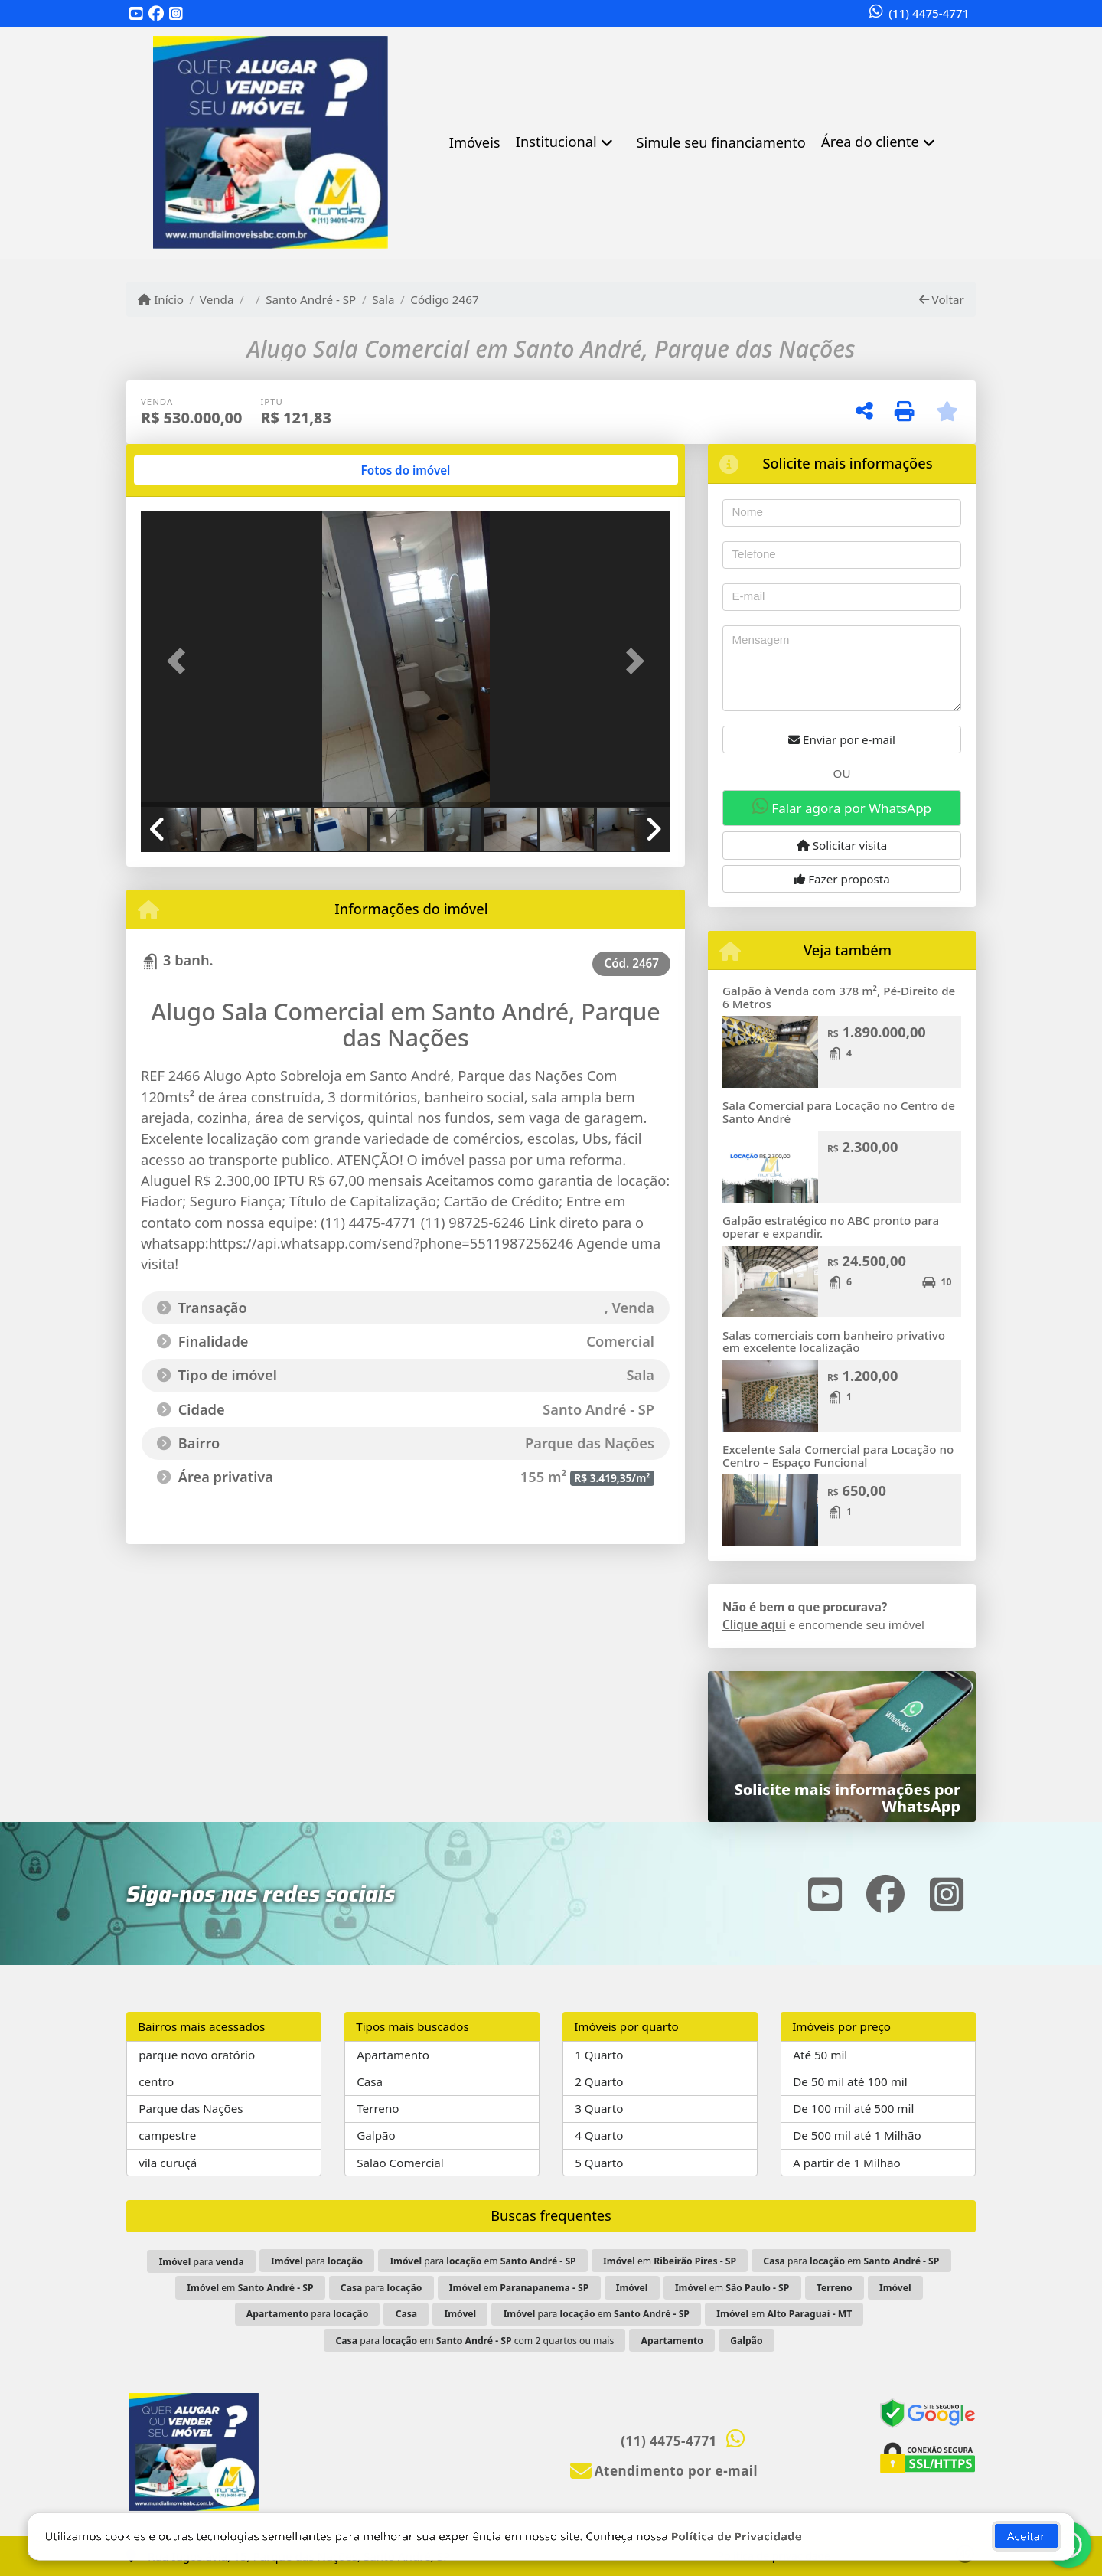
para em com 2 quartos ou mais (474, 2340)
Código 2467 (444, 299)
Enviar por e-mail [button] (841, 739)
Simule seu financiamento (720, 142)
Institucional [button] (556, 141)
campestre (167, 2135)
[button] (180, 660)
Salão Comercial (400, 2162)
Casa (370, 2081)
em (669, 2260)
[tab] (190, 470)
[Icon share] (136, 14)
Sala (383, 299)
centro (156, 2081)
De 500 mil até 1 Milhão (857, 2135)
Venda (217, 299)
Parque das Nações (191, 2108)
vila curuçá (168, 2162)
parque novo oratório (197, 2054)
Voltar (941, 299)
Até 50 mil (820, 2054)
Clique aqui (754, 1624)
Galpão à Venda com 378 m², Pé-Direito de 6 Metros (838, 997)
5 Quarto (599, 2162)
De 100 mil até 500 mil (853, 2108)
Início (161, 299)
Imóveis (474, 142)
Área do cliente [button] (870, 141)
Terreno (378, 2108)
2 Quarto (599, 2081)
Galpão (376, 2135)
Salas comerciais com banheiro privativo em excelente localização (833, 1341)
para (201, 2261)
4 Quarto (599, 2135)
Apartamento (393, 2054)
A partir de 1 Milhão (847, 2162)
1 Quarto (599, 2054)
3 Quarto (599, 2108)
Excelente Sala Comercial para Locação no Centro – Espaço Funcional (838, 1455)
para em (482, 2260)
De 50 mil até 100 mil (850, 2081)
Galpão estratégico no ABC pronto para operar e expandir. (830, 1227)
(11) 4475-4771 (928, 13)
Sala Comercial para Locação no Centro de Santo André (838, 1112)
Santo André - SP (311, 299)
